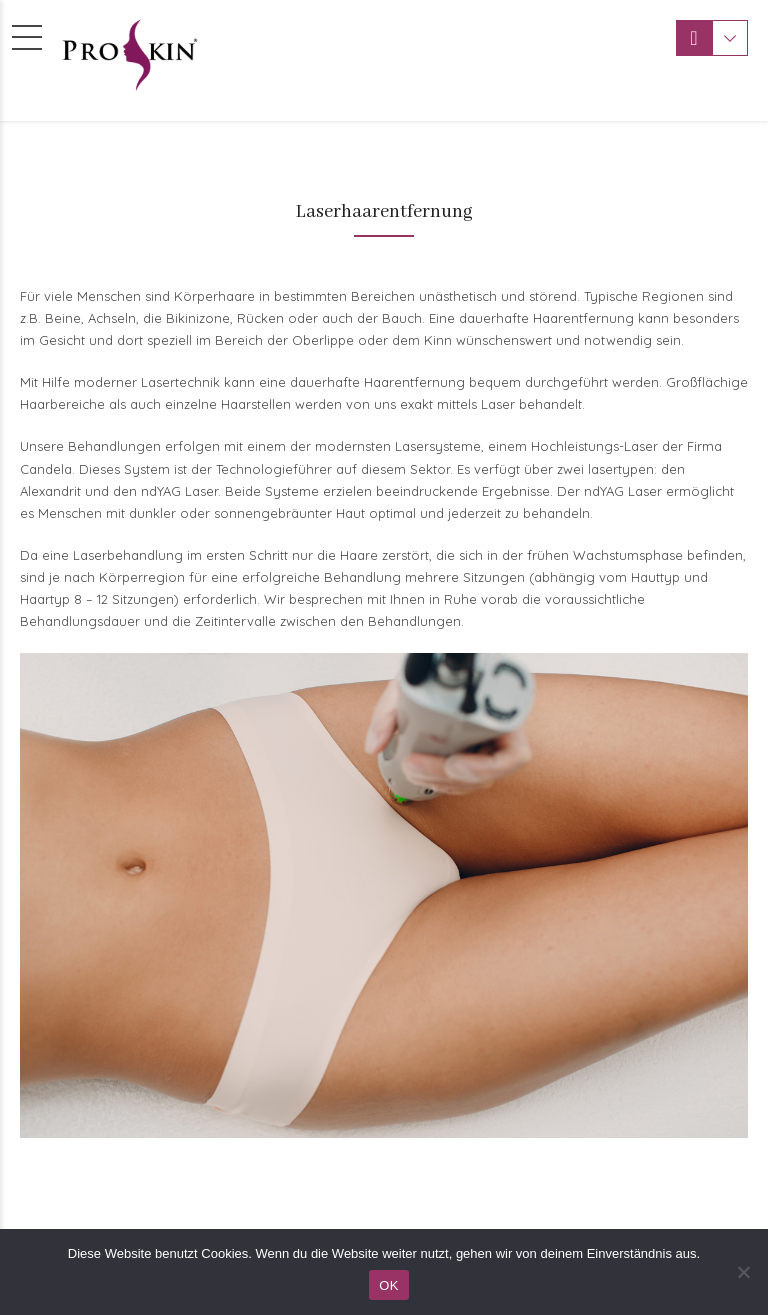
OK (388, 1285)
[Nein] (743, 1272)
